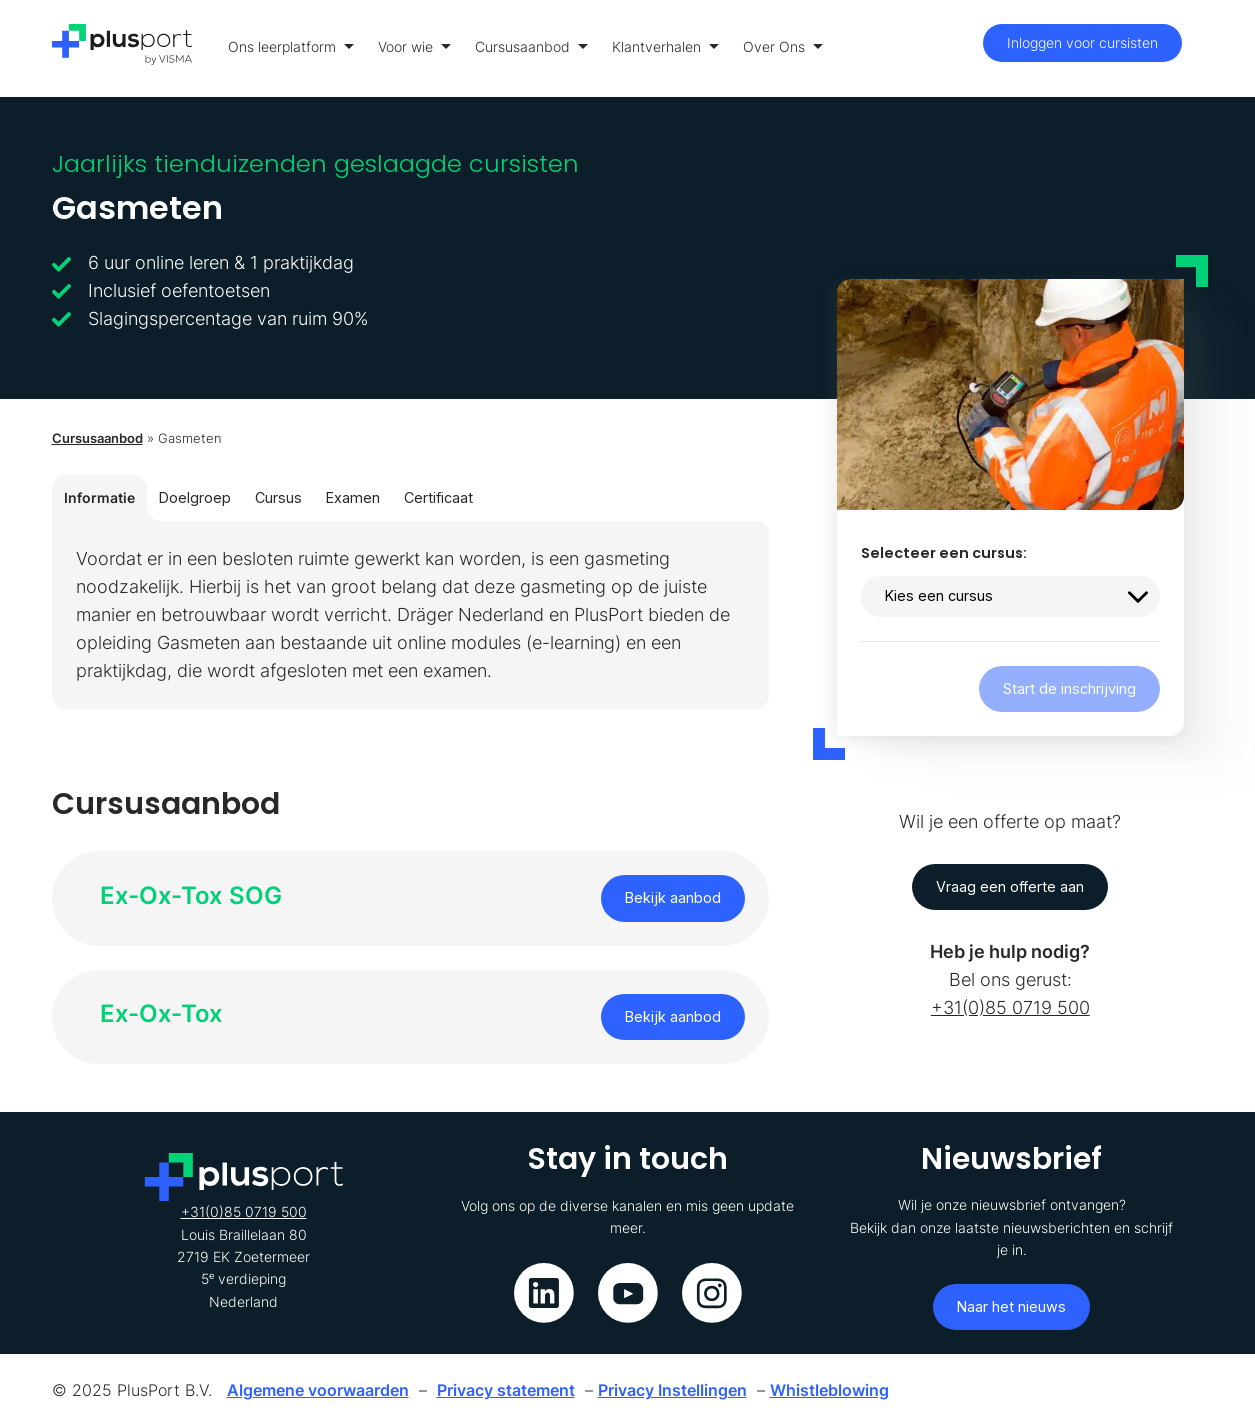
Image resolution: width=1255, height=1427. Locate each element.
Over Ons (783, 46)
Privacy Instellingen (672, 1390)
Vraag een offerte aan (1010, 886)
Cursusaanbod (531, 46)
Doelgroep (195, 497)
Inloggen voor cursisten (1082, 42)
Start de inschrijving (1069, 688)
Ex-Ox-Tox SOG (191, 895)
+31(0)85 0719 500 (1010, 1007)
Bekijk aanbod (673, 897)
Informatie (99, 497)
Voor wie (414, 46)
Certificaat (438, 497)
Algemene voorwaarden (318, 1390)
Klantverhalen (665, 46)
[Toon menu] (1198, 48)
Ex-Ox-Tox (161, 1013)
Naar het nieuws (1011, 1306)
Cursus (278, 497)
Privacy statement (506, 1390)
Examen (353, 497)
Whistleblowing (829, 1390)
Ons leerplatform (291, 46)
